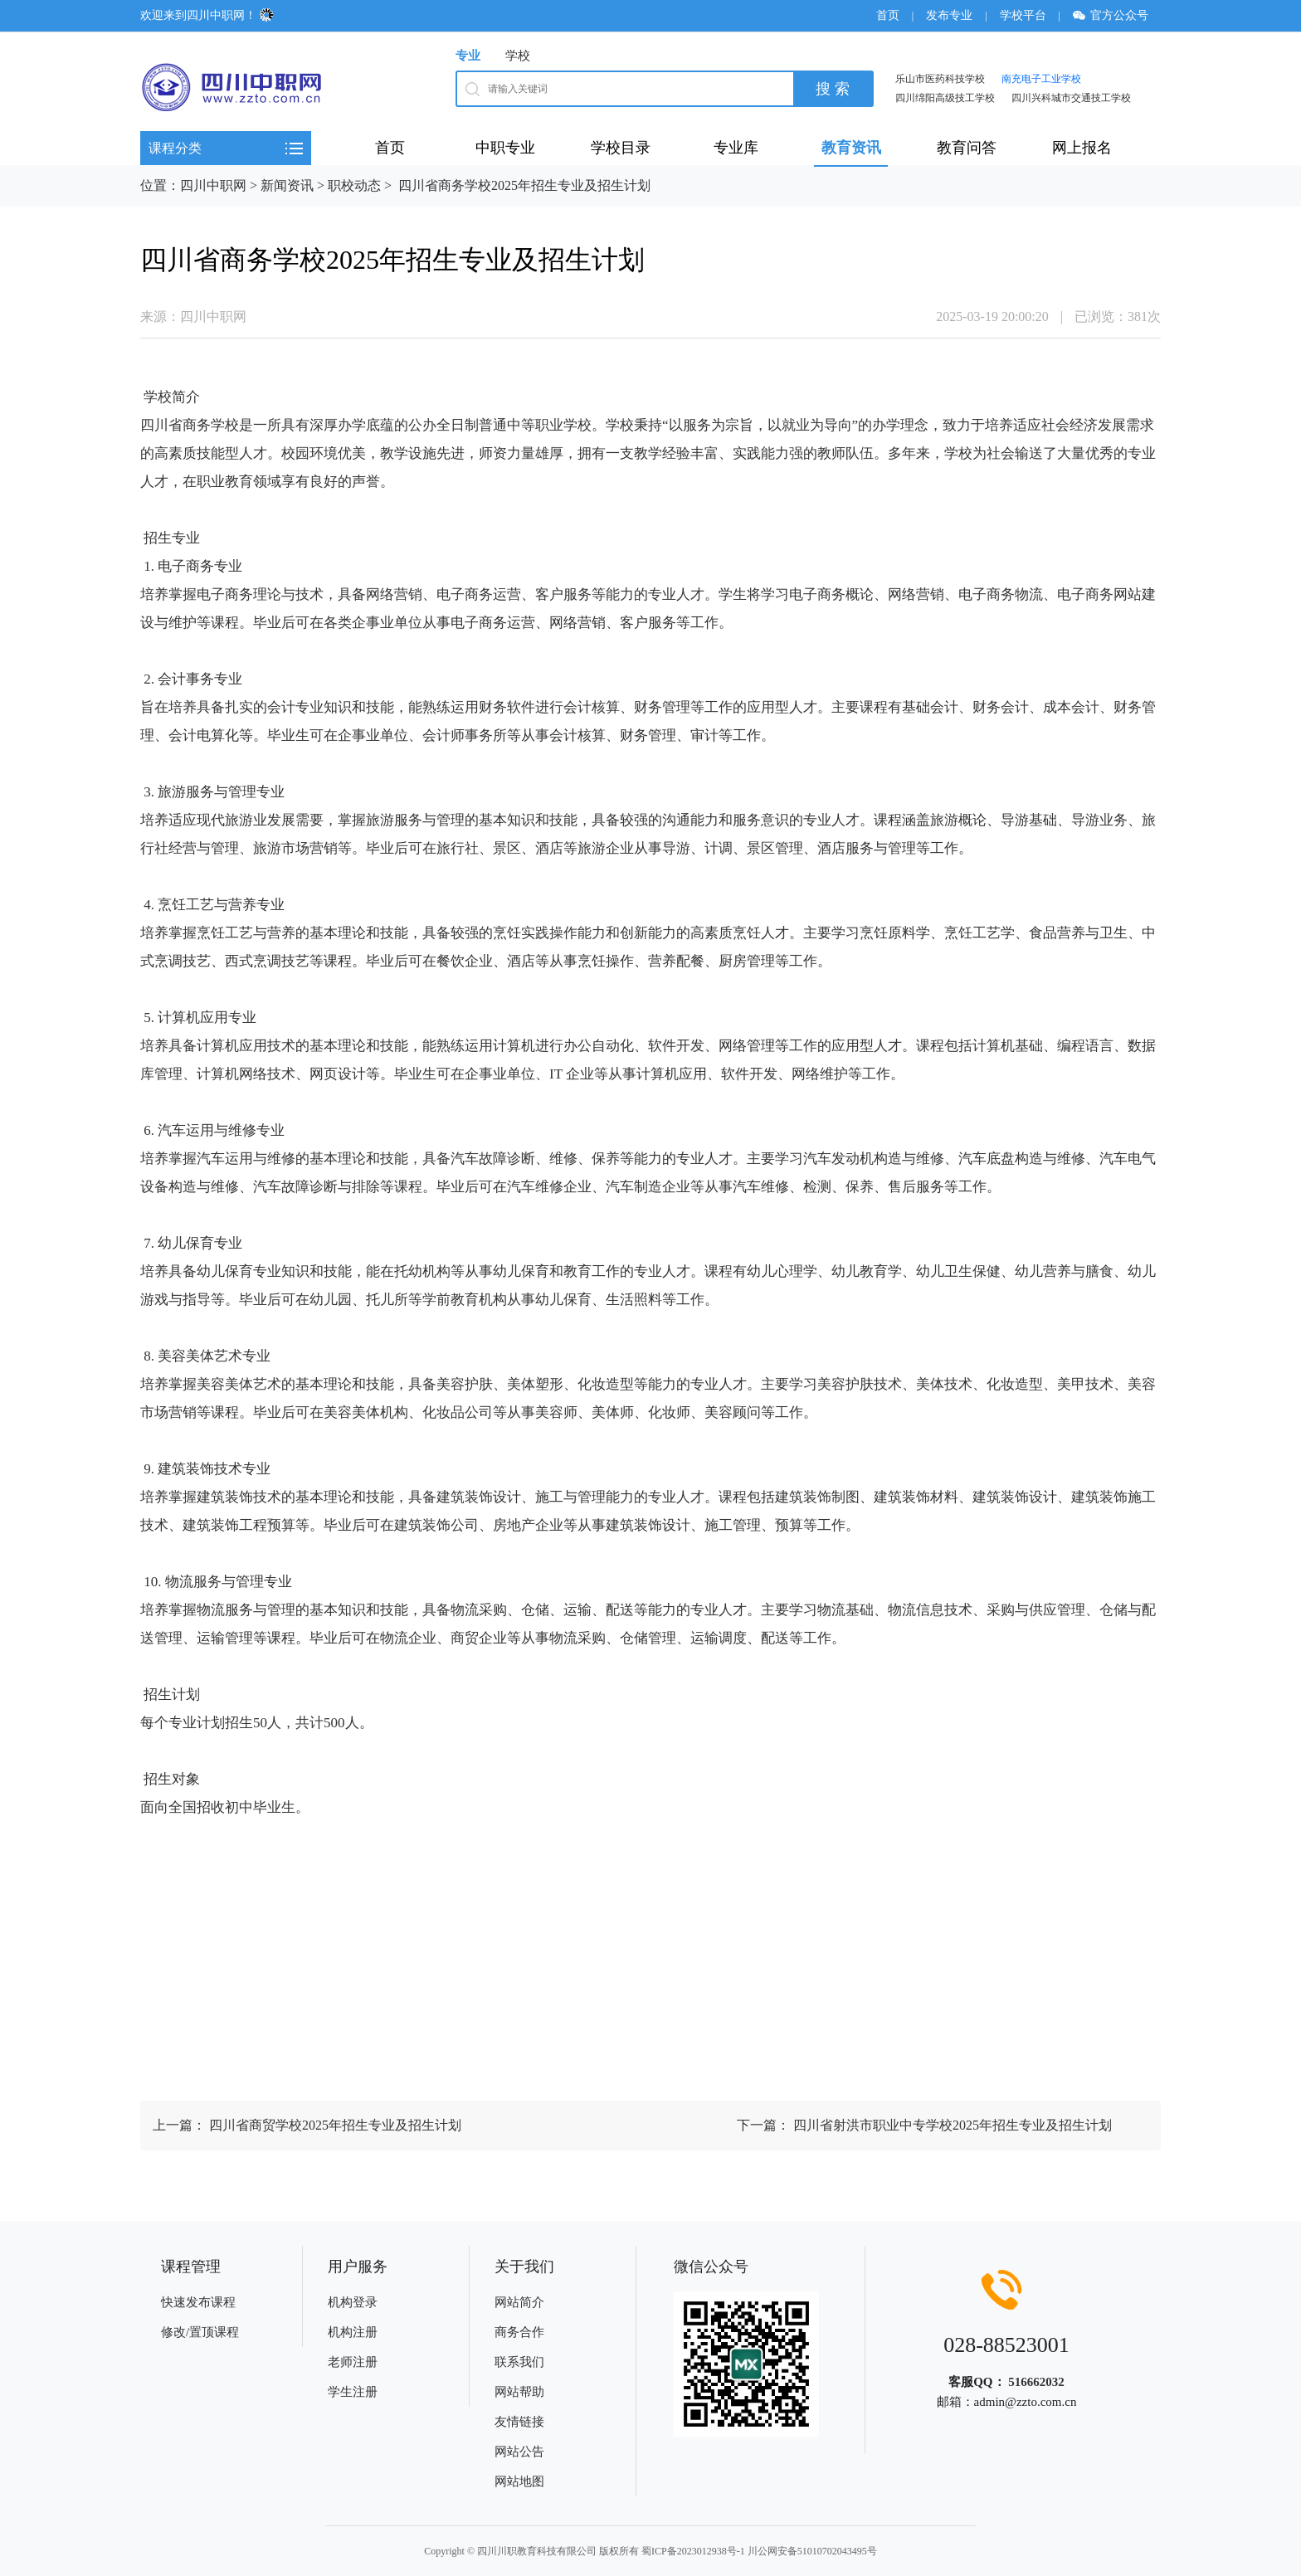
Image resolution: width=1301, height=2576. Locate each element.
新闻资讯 (287, 185)
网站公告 (519, 2451)
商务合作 (519, 2332)
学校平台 (1023, 15)
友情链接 (519, 2421)
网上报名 (1082, 147)
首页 (887, 15)
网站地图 (519, 2481)
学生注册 (353, 2391)
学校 (517, 55)
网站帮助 (519, 2391)
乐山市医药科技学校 (940, 79)
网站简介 (519, 2302)
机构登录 (353, 2302)
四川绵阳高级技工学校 (945, 98)
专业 (468, 55)
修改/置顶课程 (200, 2332)
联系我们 (519, 2362)
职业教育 (225, 481)
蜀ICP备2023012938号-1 (693, 2551)
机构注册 (353, 2332)
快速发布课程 (198, 2302)
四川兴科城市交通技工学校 (1071, 98)
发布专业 (949, 15)
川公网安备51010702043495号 (812, 2551)
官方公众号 (1116, 15)
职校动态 (354, 185)
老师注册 (353, 2362)
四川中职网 (213, 185)
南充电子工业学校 (1041, 79)
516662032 (1036, 2382)
